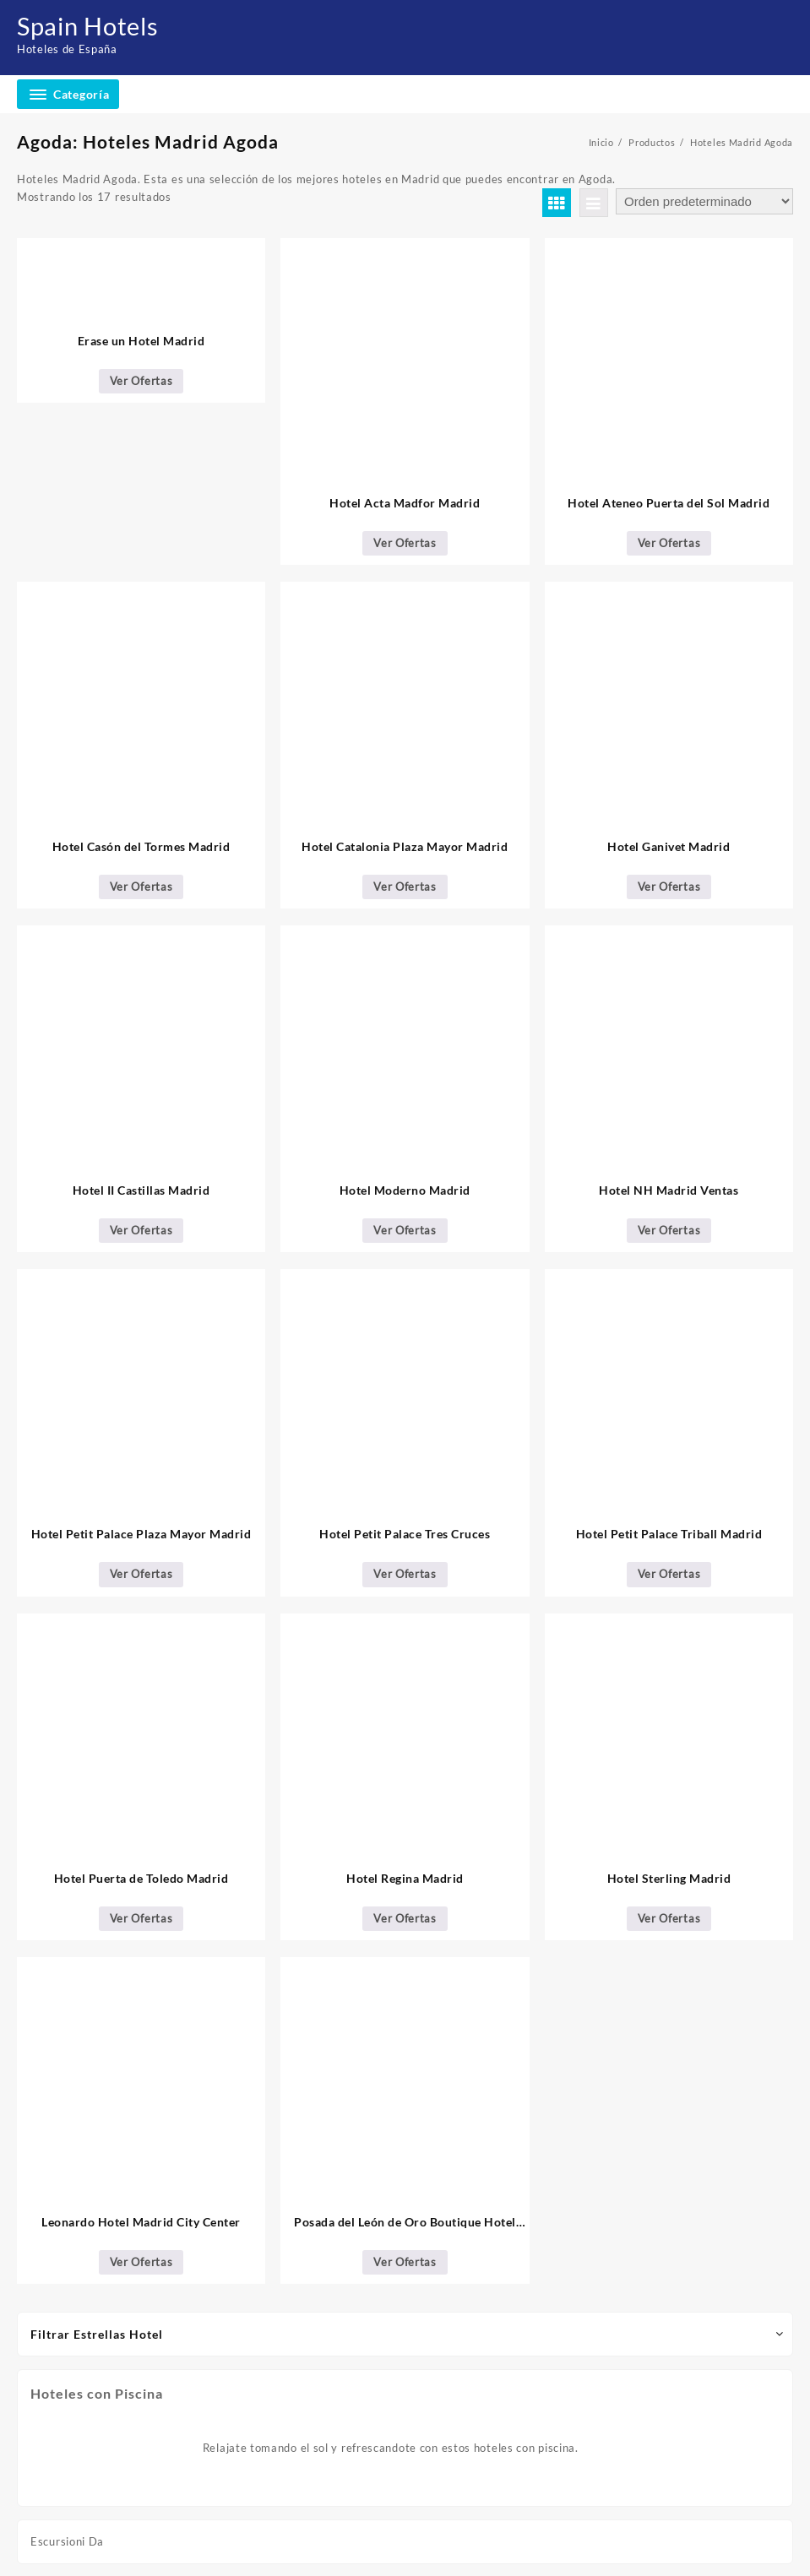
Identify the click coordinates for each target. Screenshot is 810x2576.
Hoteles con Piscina (96, 2393)
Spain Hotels (91, 25)
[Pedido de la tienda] (704, 201)
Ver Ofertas (141, 381)
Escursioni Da (67, 2540)
